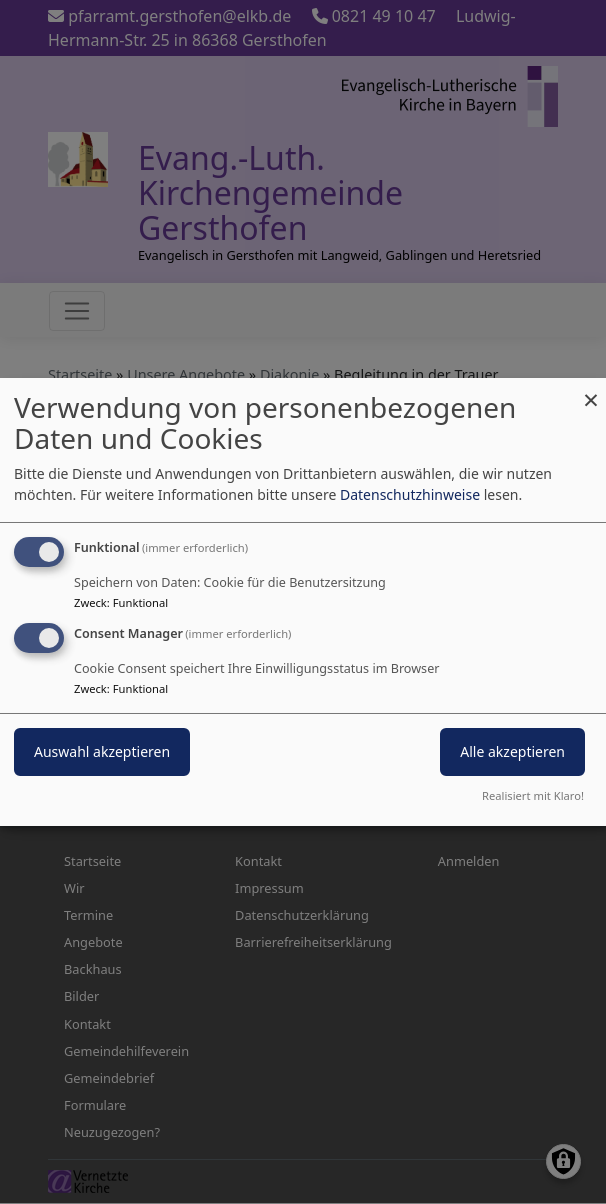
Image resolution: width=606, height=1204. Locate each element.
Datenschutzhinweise (410, 494)
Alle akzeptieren (512, 751)
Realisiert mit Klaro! (533, 795)
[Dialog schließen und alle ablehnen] (591, 390)
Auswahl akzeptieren (102, 751)
